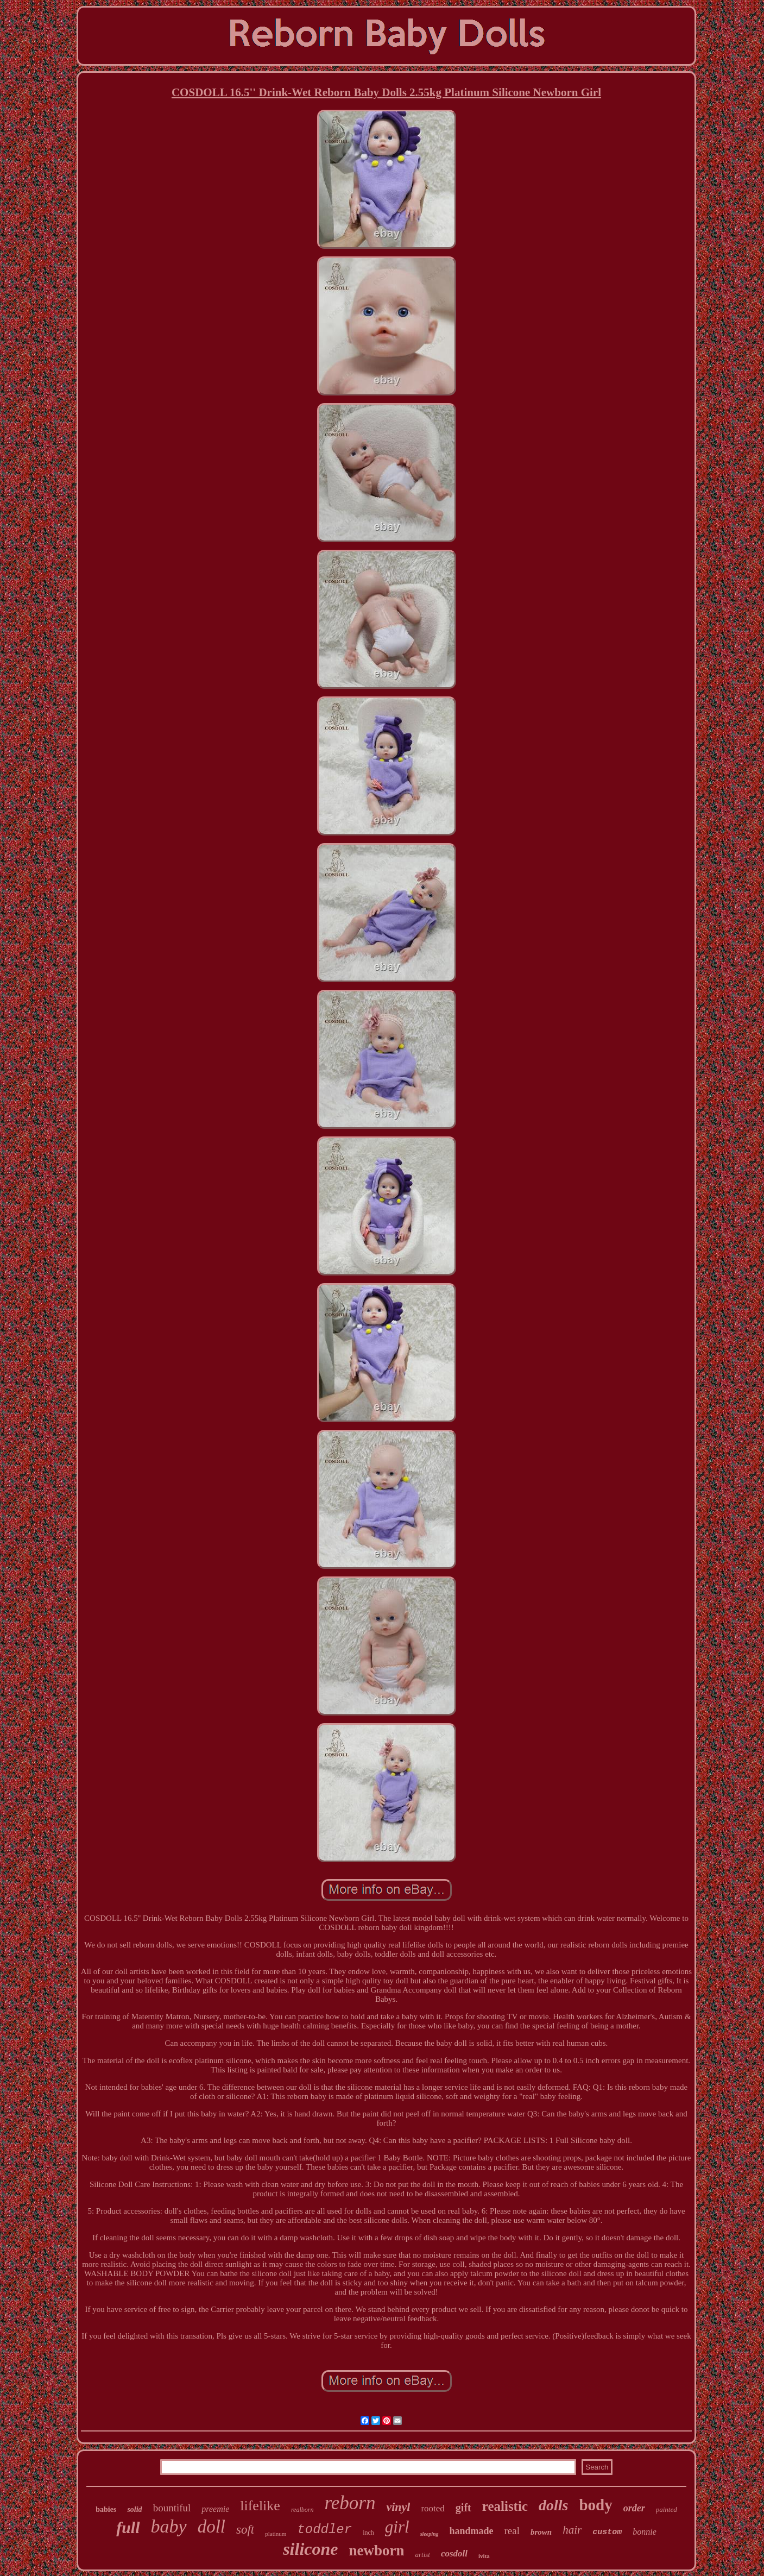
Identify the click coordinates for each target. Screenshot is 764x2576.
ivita (484, 2556)
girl (397, 2526)
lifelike (260, 2506)
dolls (553, 2505)
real (512, 2530)
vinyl (398, 2507)
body (595, 2505)
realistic (505, 2506)
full (128, 2527)
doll (211, 2526)
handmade (472, 2530)
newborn (376, 2550)
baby (169, 2526)
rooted (432, 2508)
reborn (349, 2503)
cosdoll (454, 2553)
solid (134, 2509)
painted (666, 2509)
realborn (302, 2510)
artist (422, 2554)
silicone (310, 2549)
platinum (275, 2533)
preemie (215, 2509)
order (634, 2508)
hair (572, 2529)
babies (106, 2509)
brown (541, 2532)
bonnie (644, 2531)
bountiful (172, 2508)
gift (463, 2508)
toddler (324, 2529)
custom (607, 2532)
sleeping (429, 2534)
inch (368, 2532)
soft (245, 2529)
